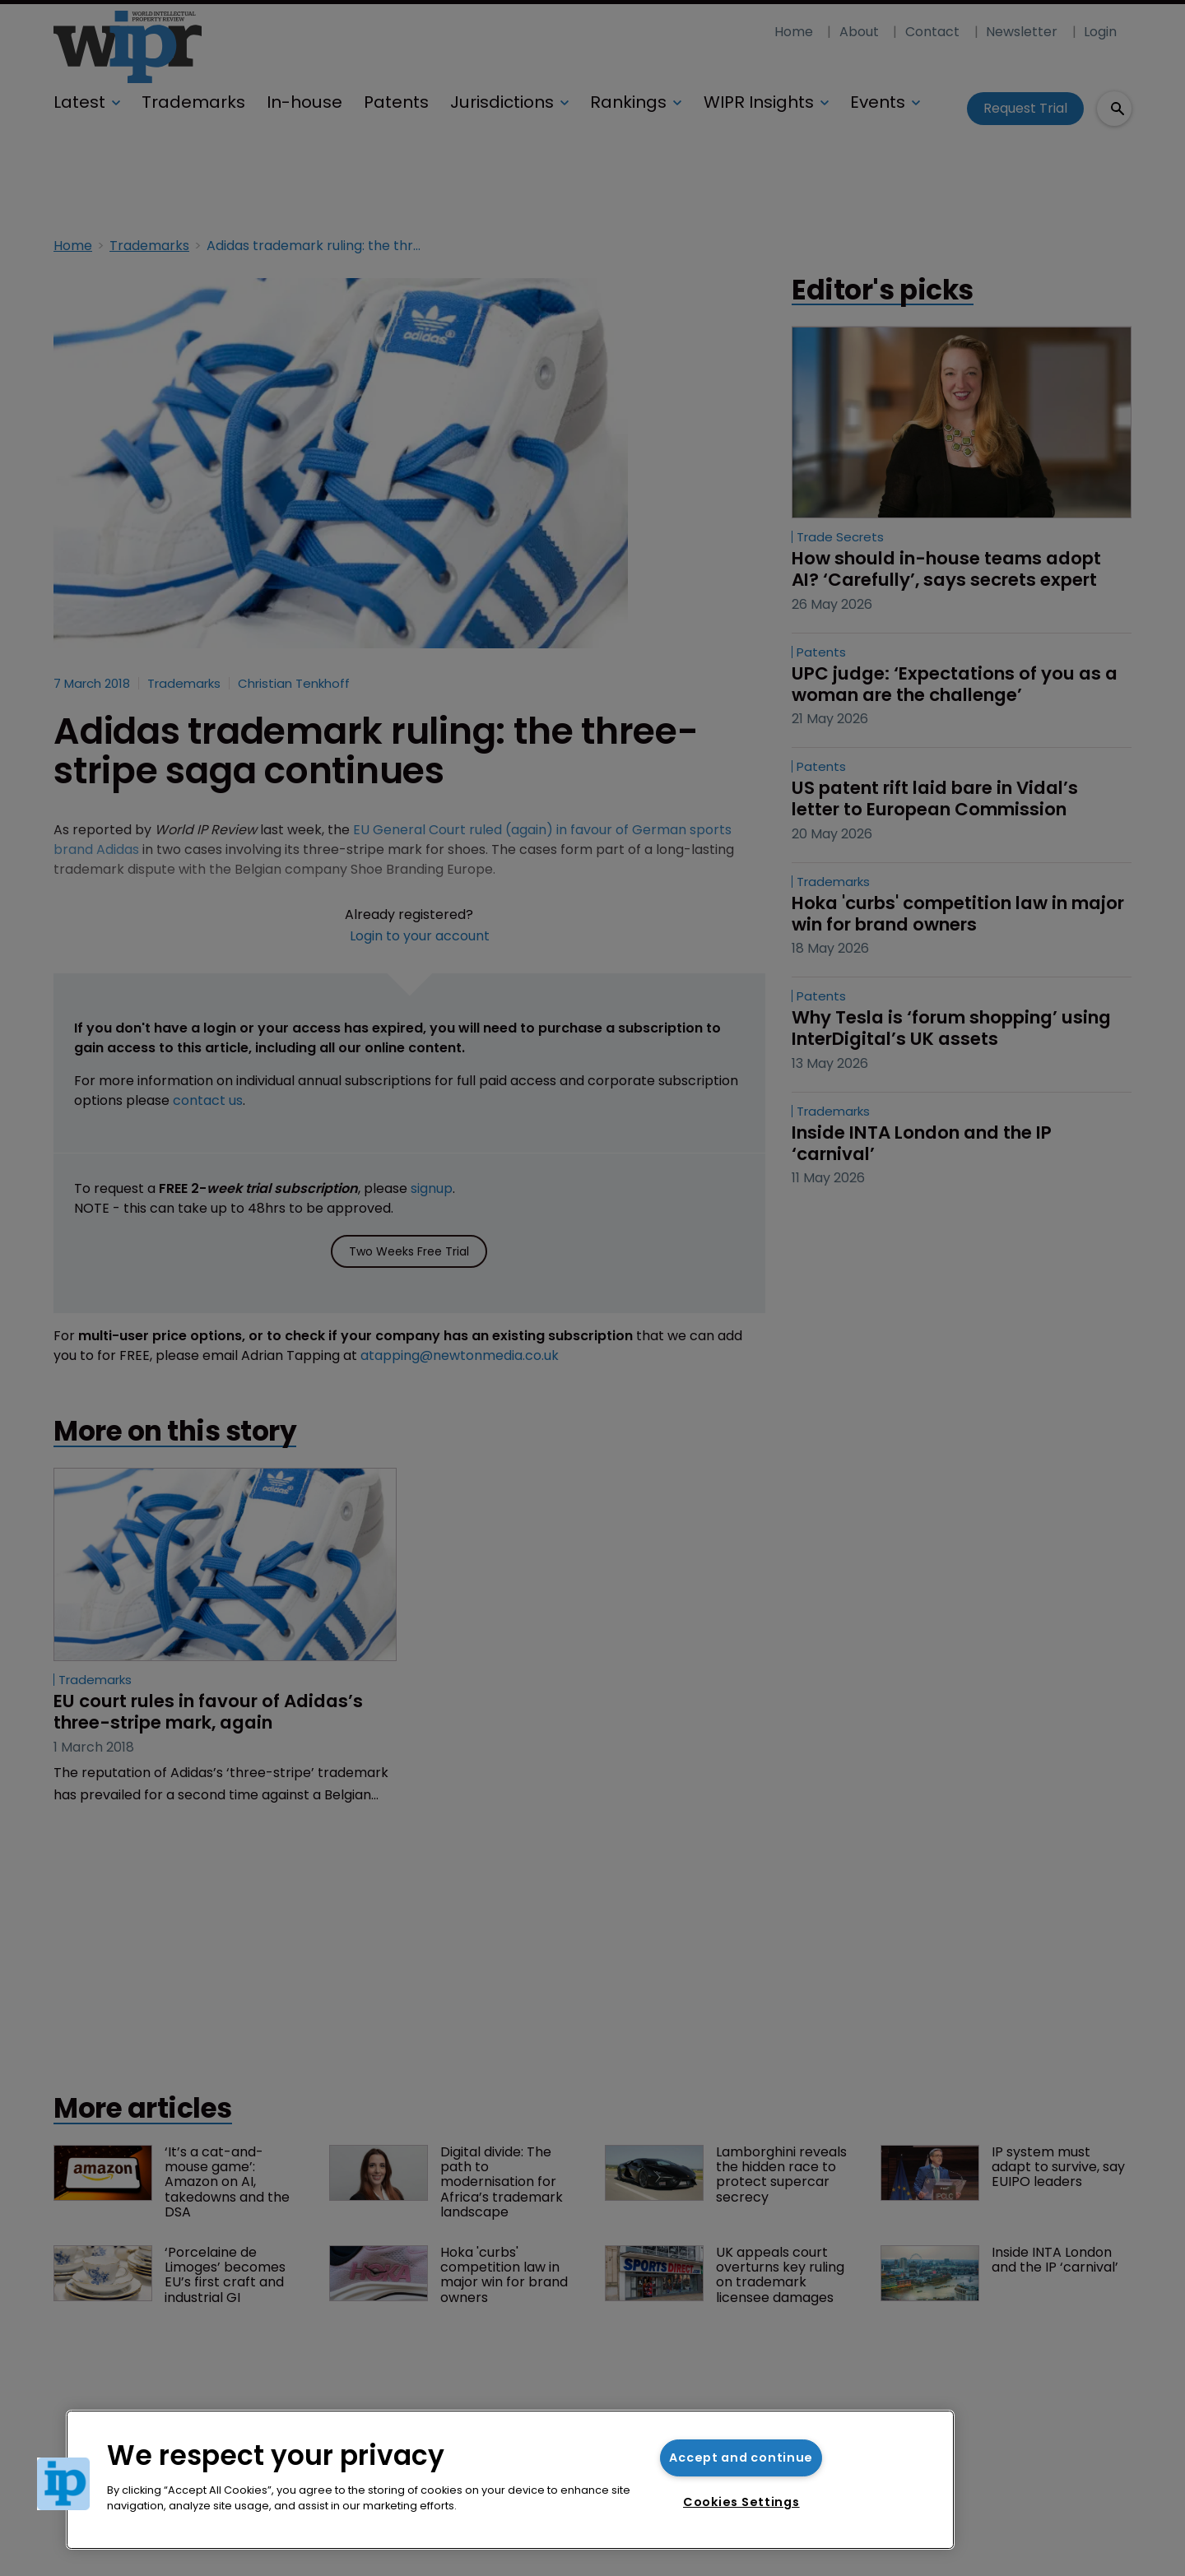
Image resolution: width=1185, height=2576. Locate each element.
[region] (510, 2480)
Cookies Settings (741, 2502)
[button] (63, 2484)
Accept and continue (741, 2457)
